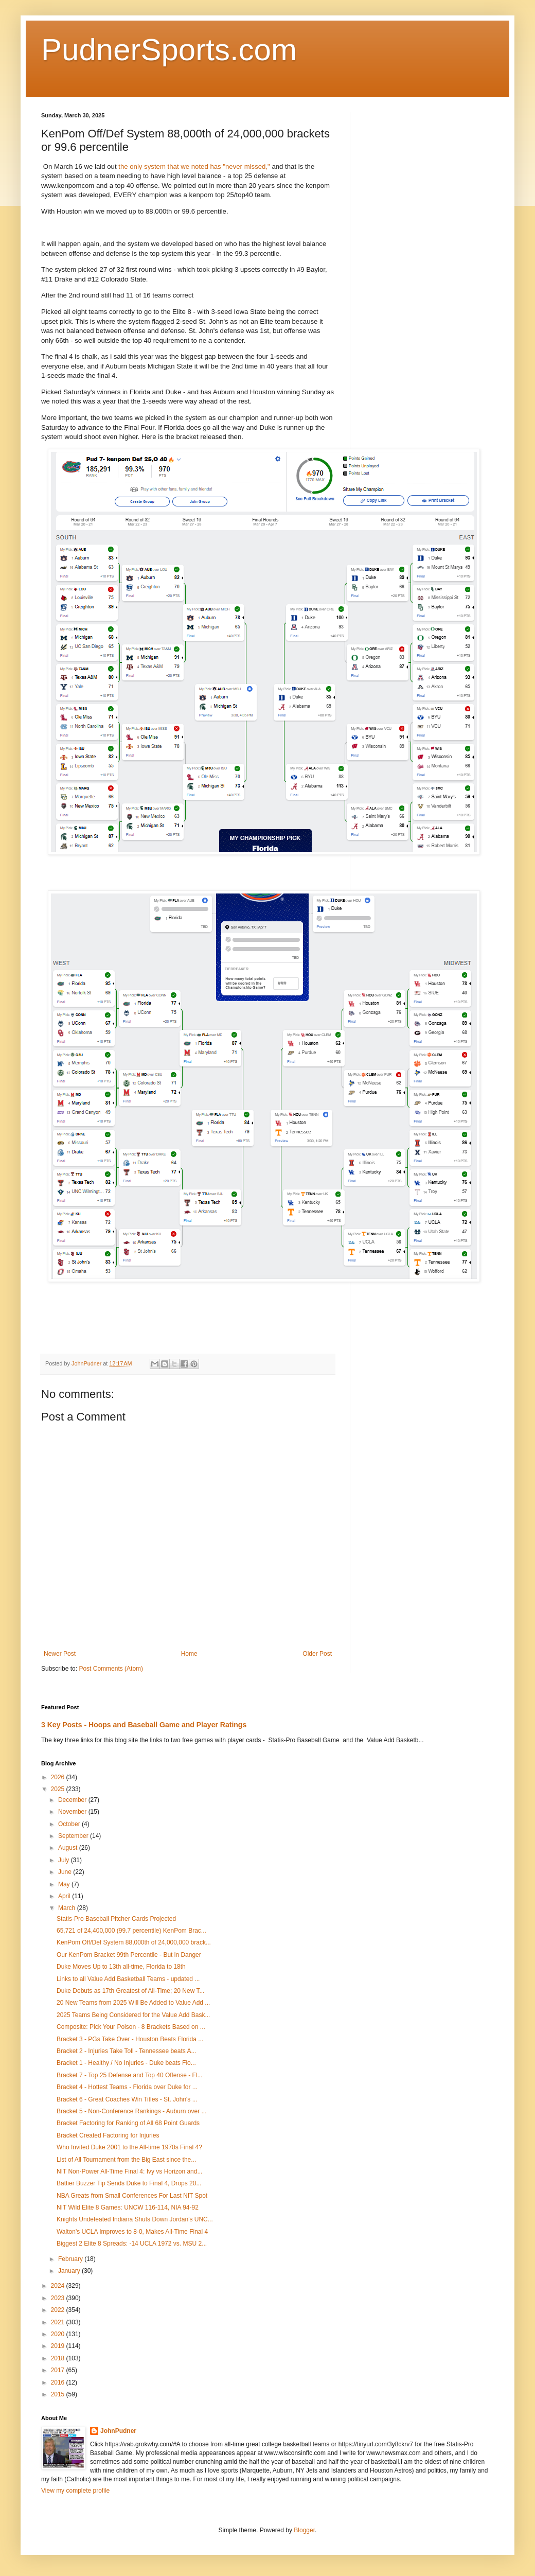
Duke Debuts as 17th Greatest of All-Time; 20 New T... (130, 1990)
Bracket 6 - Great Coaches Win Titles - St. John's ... (127, 2099)
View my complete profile (75, 2490)
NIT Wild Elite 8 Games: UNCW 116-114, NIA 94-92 (128, 2207)
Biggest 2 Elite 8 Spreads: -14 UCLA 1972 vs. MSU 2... (132, 2243)
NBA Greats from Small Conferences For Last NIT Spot (132, 2195)
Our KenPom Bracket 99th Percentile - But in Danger (129, 1954)
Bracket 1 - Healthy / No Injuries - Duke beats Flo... (126, 2062)
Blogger (304, 2530)
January (70, 2270)
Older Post (317, 1653)
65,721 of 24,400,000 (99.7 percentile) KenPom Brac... (131, 1930)
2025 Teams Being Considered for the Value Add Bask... (133, 2015)
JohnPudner (118, 2430)
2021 (58, 2322)
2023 (58, 2298)
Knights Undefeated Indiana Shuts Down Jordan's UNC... (135, 2219)
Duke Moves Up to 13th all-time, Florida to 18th (121, 1966)
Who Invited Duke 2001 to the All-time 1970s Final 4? (129, 2147)
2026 (58, 1777)
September (74, 1835)
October (70, 1824)
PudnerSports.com (169, 49)
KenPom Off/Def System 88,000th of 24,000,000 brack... (134, 1942)
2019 (58, 2346)
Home (189, 1653)
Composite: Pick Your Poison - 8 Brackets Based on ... (131, 2026)
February (71, 2259)
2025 (58, 1789)
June (65, 1872)
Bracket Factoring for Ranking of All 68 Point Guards (128, 2123)
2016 (58, 2382)
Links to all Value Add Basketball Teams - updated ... (128, 1979)
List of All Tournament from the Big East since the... (126, 2159)
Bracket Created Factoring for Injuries (108, 2135)
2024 (58, 2285)
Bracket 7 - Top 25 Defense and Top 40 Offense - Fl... (130, 2075)
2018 (58, 2358)
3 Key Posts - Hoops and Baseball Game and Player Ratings (143, 1725)
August (68, 1847)
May (65, 1884)
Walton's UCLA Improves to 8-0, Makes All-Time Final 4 (132, 2231)
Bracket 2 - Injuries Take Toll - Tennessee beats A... (126, 2051)
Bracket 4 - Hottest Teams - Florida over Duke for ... (127, 2087)
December (73, 1799)
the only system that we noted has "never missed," (194, 166)
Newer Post (60, 1653)
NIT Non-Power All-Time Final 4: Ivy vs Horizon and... (129, 2171)
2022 (58, 2310)
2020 (58, 2334)
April (65, 1896)
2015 (58, 2394)
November (73, 1811)
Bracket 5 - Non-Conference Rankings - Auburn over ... (131, 2111)
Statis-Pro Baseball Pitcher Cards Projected (116, 1918)
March (67, 1908)
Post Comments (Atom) (111, 1668)
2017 (58, 2370)
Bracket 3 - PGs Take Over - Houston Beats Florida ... (130, 2039)
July (64, 1860)
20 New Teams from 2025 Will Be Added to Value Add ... (133, 2002)
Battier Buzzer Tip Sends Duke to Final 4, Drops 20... (129, 2183)
